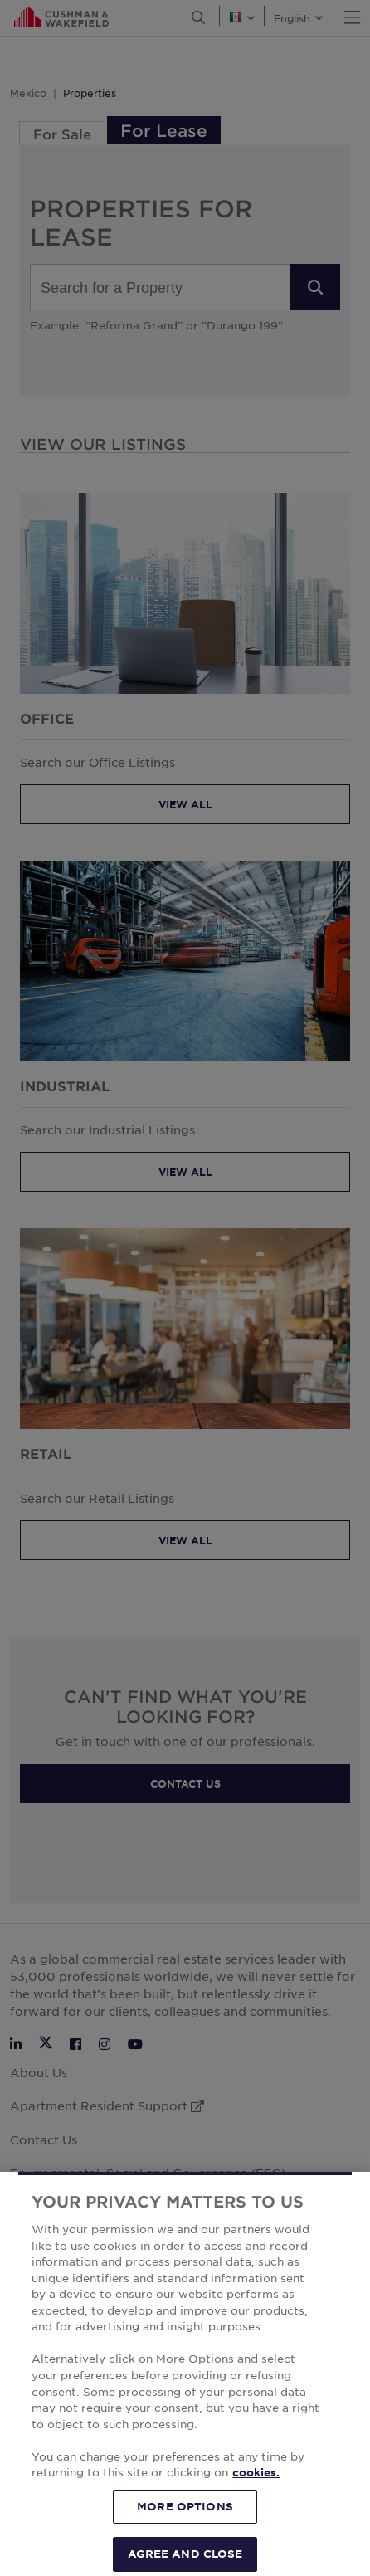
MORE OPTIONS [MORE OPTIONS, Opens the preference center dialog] (185, 2530)
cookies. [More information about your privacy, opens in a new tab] (256, 2497)
